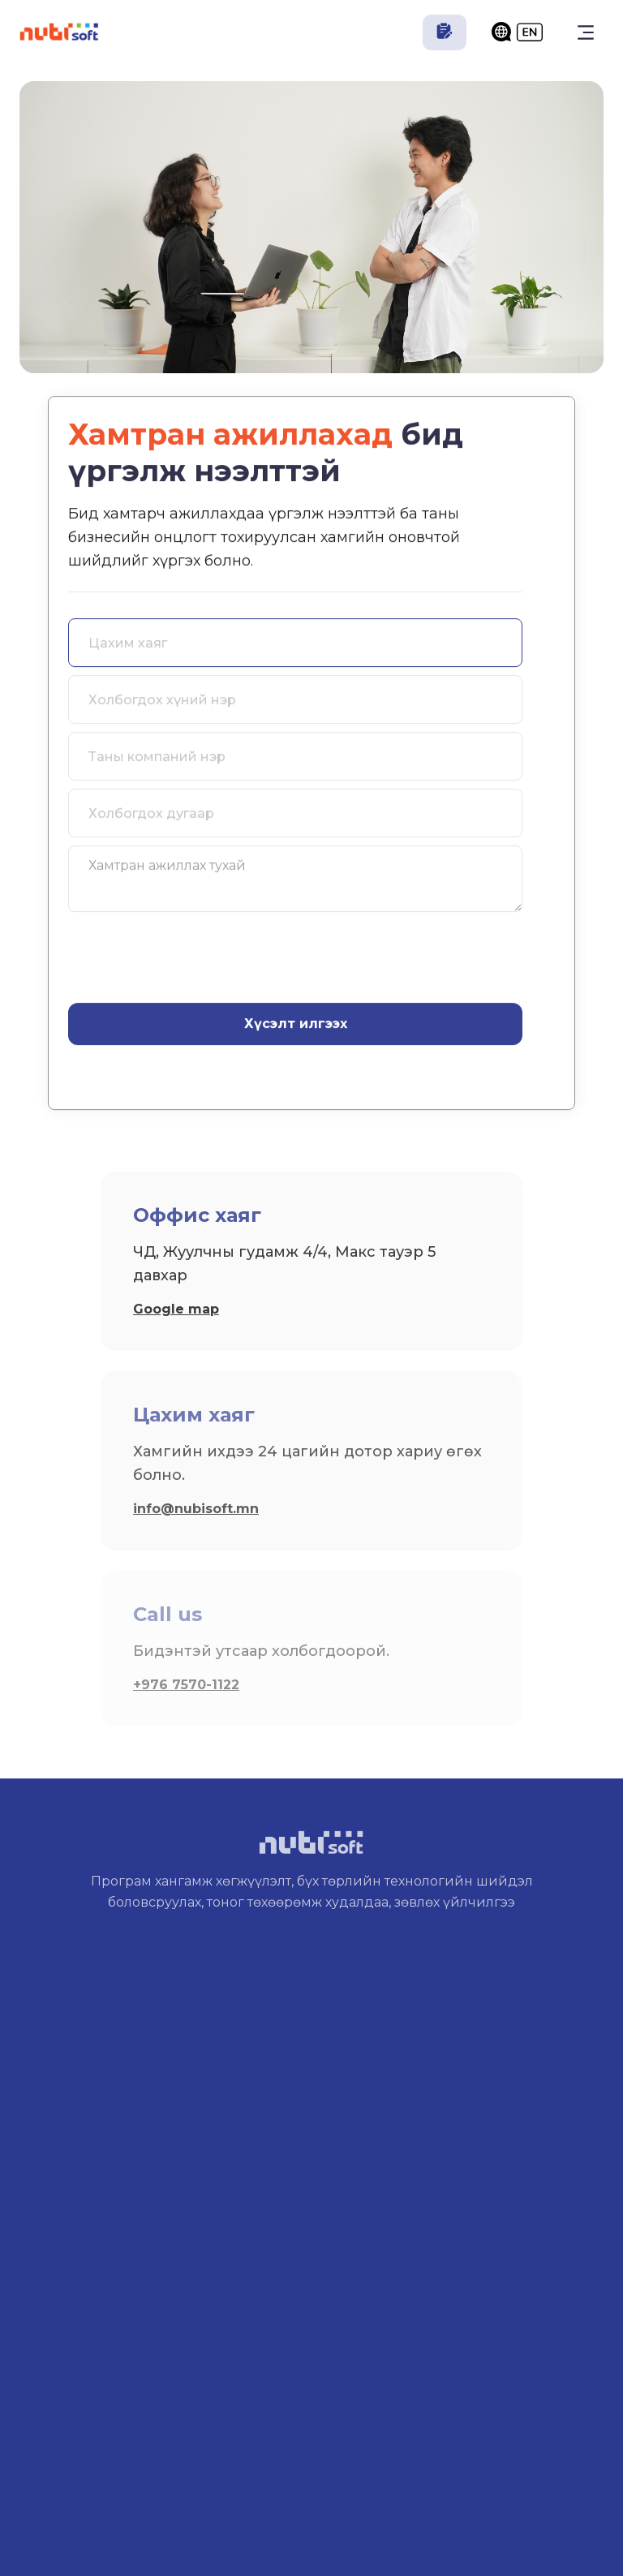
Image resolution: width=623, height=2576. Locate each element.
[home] (59, 32)
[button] (586, 32)
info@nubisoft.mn (196, 1508)
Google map (176, 1309)
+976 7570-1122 (186, 1684)
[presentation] (191, 956)
